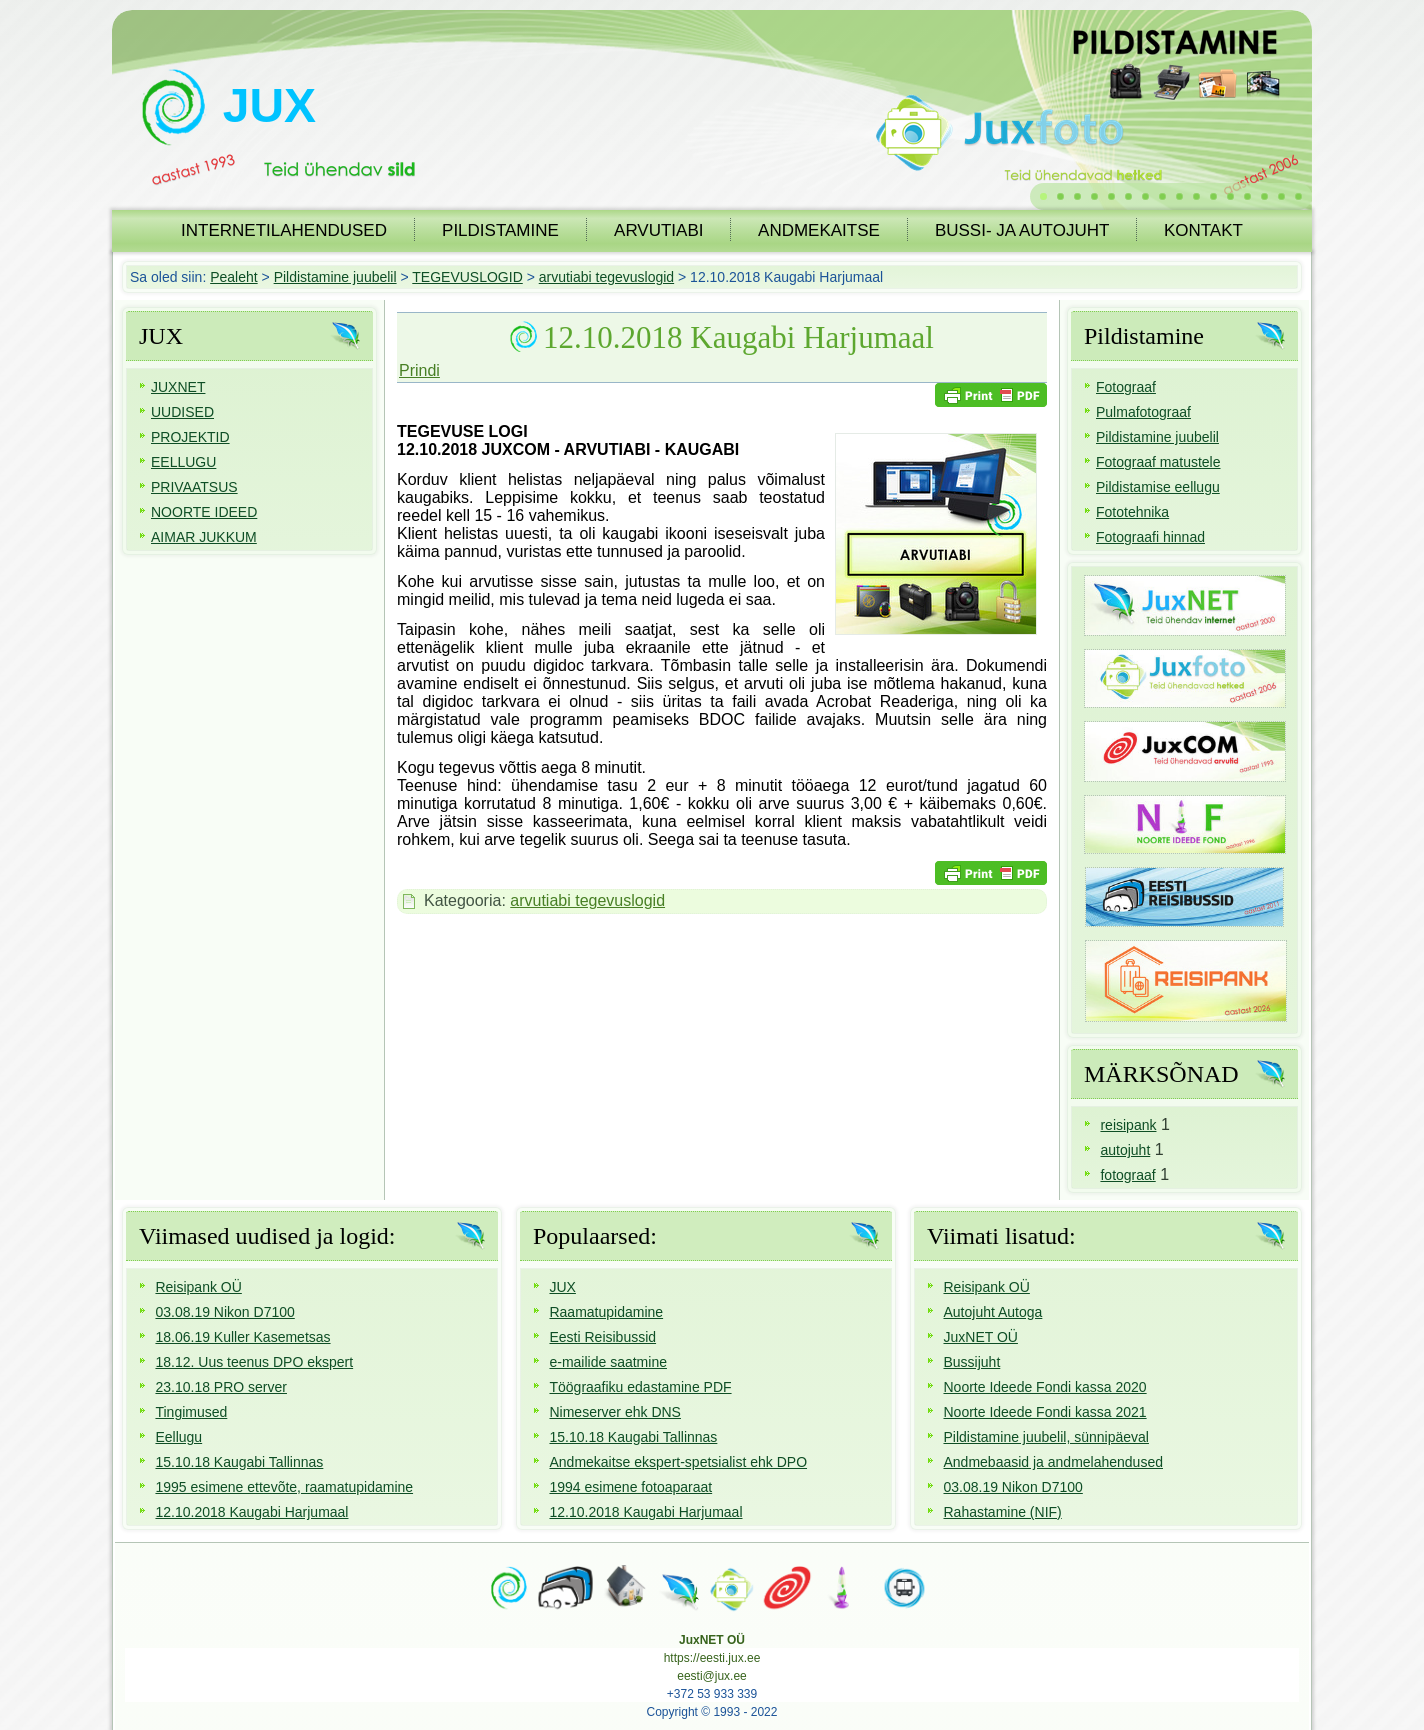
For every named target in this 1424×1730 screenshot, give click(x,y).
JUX (269, 105)
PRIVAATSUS (194, 487)
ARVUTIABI (658, 230)
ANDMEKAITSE (819, 230)
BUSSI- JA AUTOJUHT (1022, 230)
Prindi (419, 370)
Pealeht (233, 277)
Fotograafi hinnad (1150, 537)
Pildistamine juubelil (335, 277)
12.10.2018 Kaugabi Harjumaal (738, 337)
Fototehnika (1132, 512)
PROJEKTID (190, 437)
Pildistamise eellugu (1158, 487)
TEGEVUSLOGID (467, 277)
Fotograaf (1126, 387)
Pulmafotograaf (1143, 412)
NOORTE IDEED (204, 512)
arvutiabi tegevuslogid (606, 277)
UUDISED (182, 412)
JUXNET (178, 387)
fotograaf (1127, 1175)
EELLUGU (183, 462)
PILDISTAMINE (500, 230)
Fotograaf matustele (1158, 462)
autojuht (1125, 1150)
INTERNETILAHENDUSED (284, 230)
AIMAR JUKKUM (204, 537)
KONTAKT (1203, 230)
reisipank (1128, 1125)
